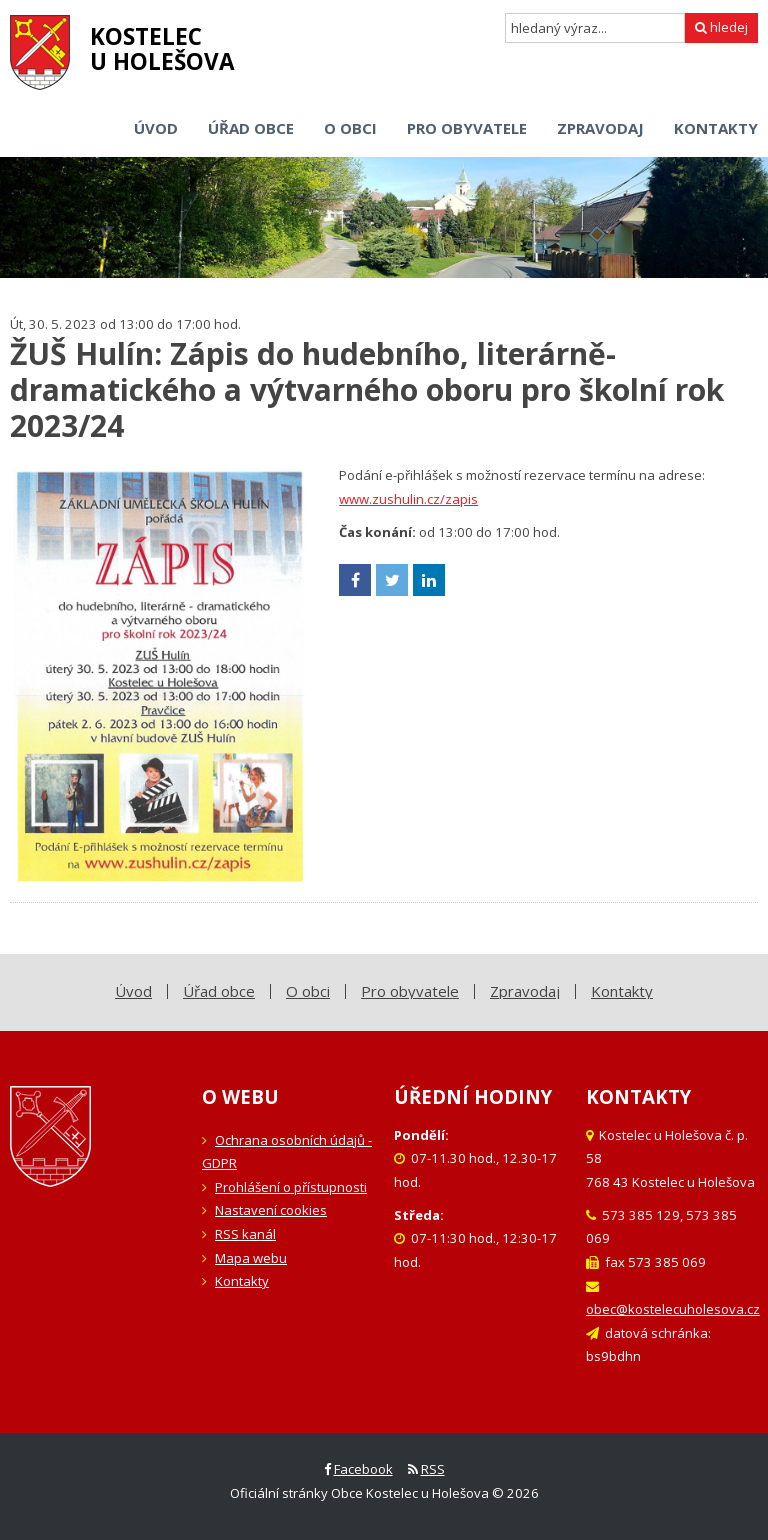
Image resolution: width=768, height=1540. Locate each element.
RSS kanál (245, 1234)
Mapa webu (251, 1258)
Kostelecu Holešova (162, 49)
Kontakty (242, 1281)
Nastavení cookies (271, 1210)
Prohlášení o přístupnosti (291, 1187)
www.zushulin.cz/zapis (408, 499)
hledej (721, 27)
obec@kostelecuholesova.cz (673, 1309)
